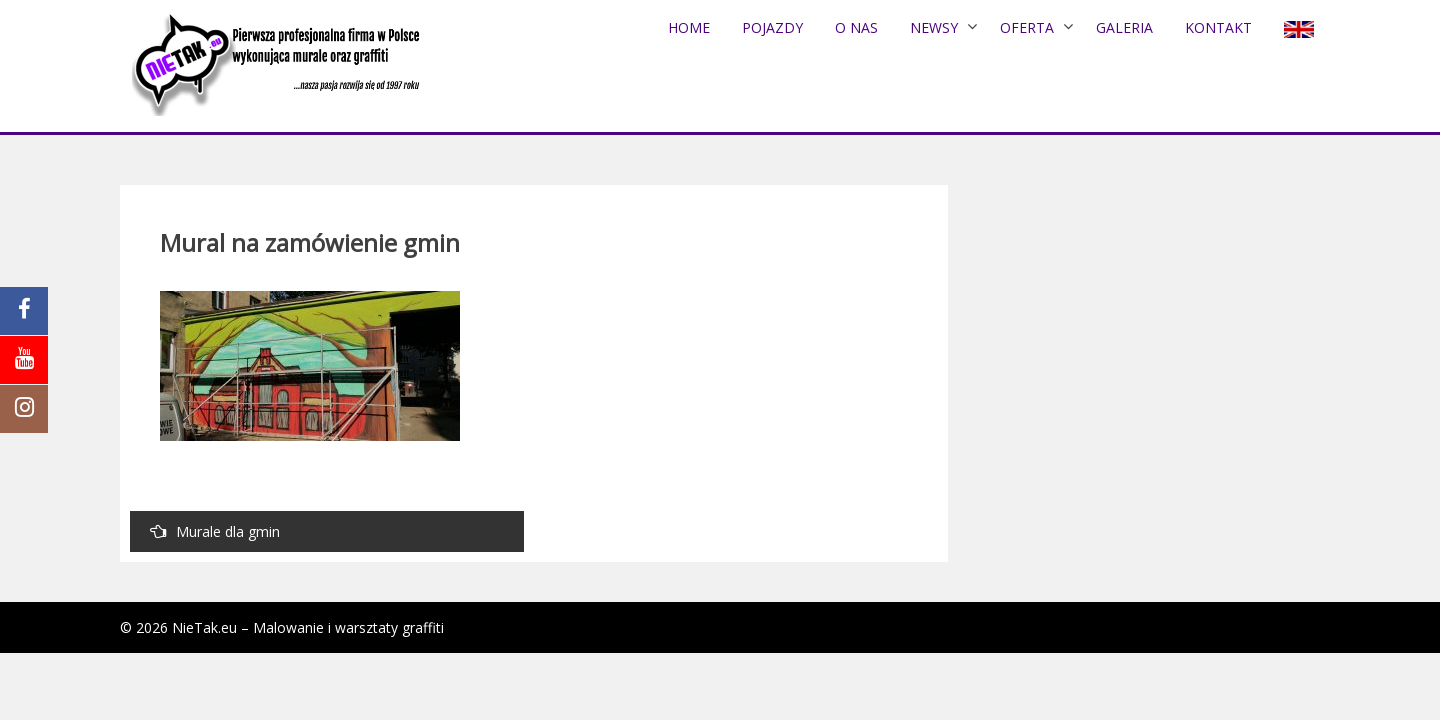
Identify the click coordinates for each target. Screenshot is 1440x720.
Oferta (1027, 27)
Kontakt (1218, 27)
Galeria (1124, 27)
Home (689, 27)
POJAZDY (772, 27)
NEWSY (934, 27)
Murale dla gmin (215, 531)
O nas (856, 27)
